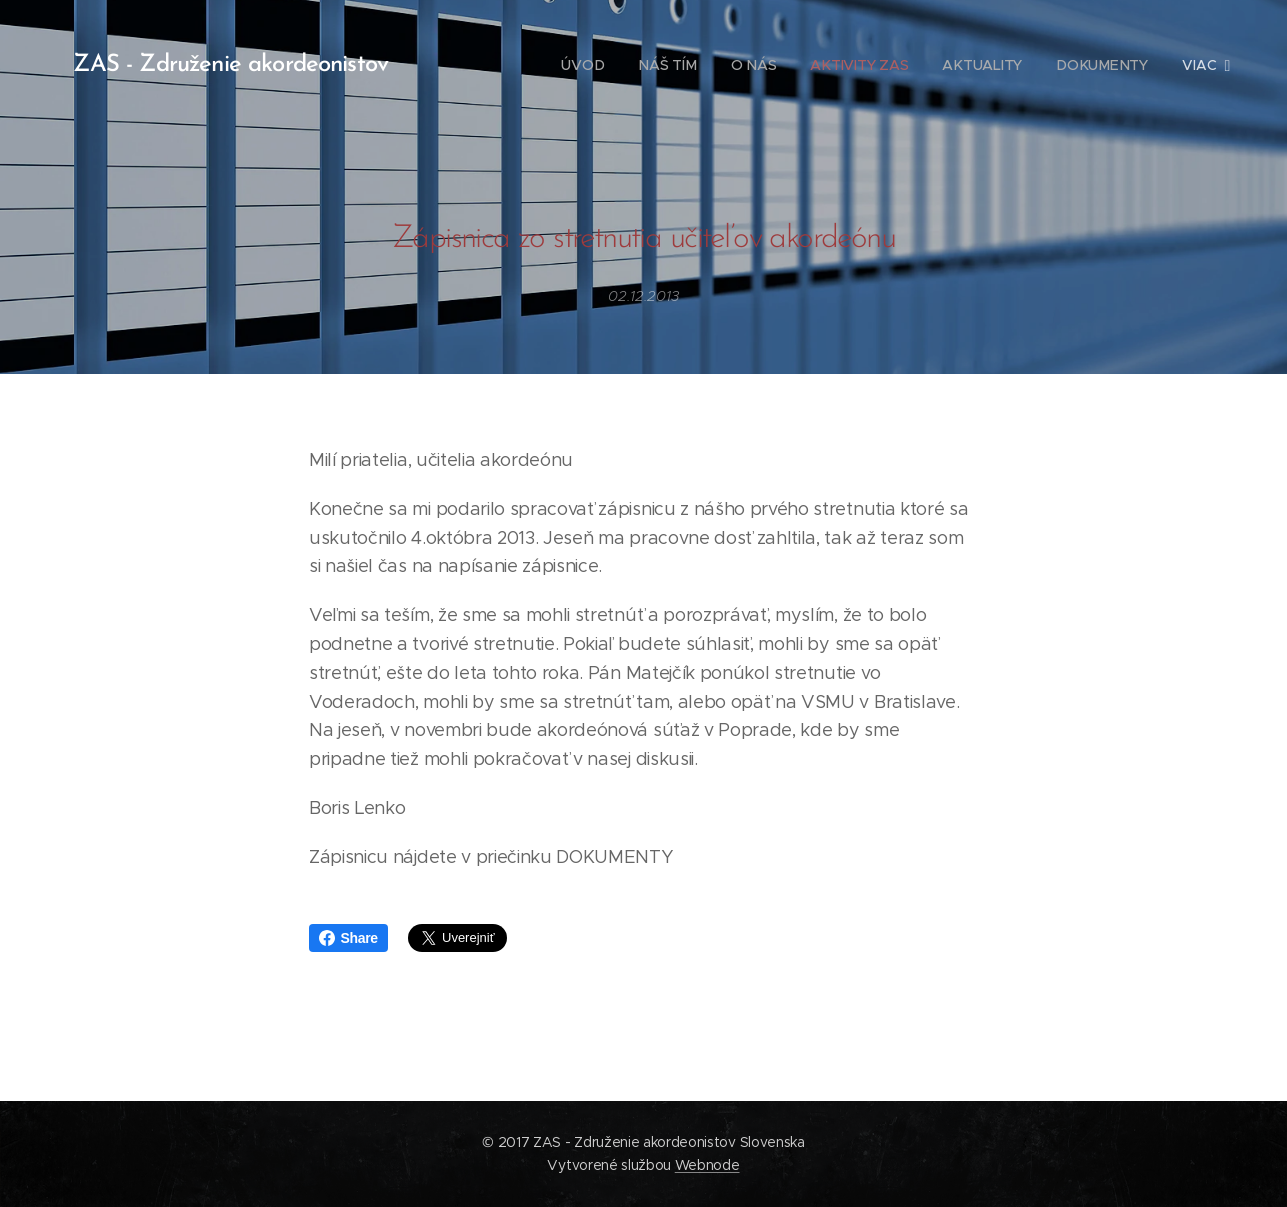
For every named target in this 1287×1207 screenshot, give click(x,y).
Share (348, 938)
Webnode (707, 1165)
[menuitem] (582, 65)
